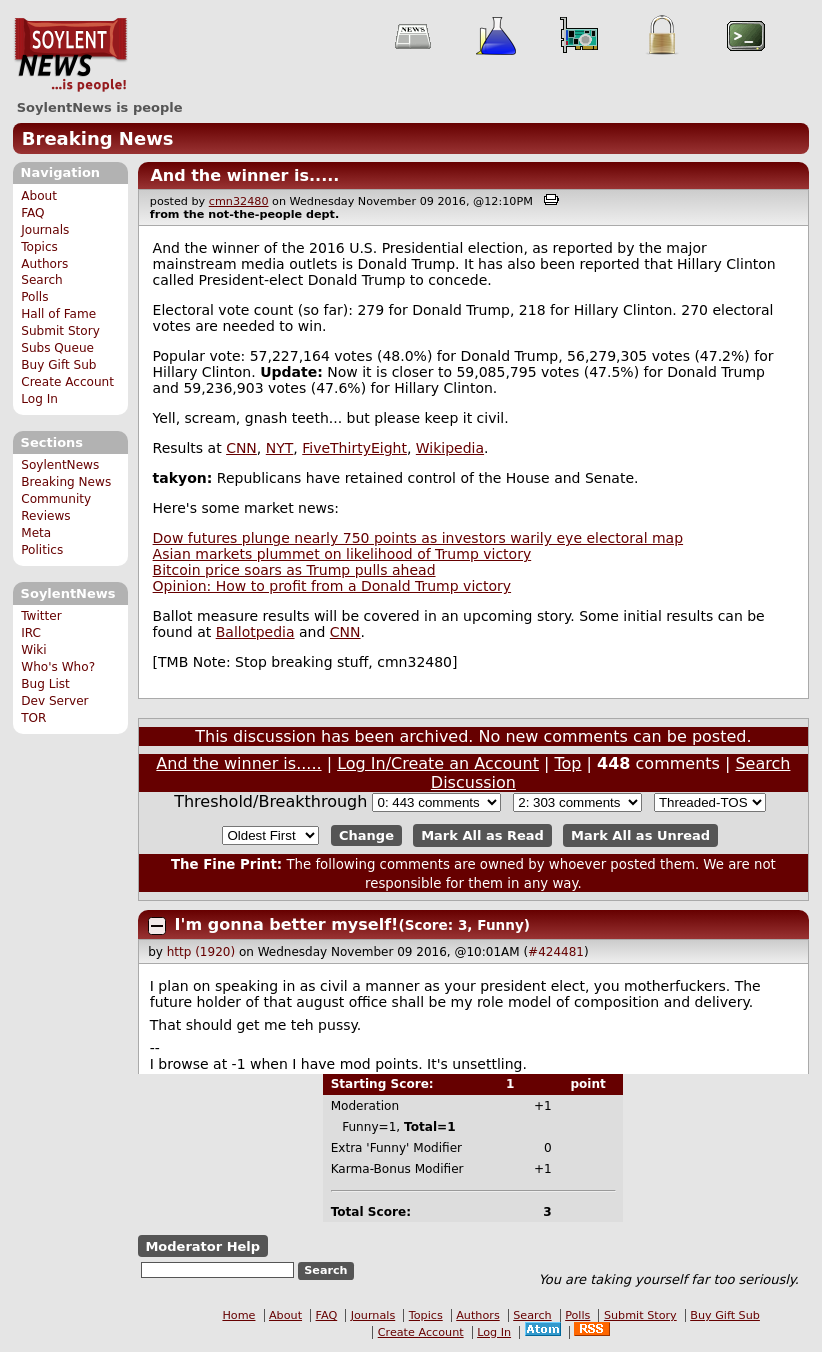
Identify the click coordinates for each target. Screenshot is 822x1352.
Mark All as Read (482, 835)
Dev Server (54, 701)
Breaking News (98, 138)
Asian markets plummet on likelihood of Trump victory (342, 554)
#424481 (556, 952)
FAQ (32, 213)
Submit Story (60, 331)
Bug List (45, 684)
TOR (33, 718)
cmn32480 (239, 201)
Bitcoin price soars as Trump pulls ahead (294, 570)
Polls (34, 297)
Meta (36, 533)
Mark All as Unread (640, 835)
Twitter (41, 616)
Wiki (33, 650)
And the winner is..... (244, 175)
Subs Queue (57, 348)
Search (42, 280)
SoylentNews (70, 55)
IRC (31, 633)
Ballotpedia (255, 632)
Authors (44, 264)
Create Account (67, 382)
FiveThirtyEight (354, 448)
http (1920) (201, 952)
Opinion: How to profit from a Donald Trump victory (332, 586)
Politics (42, 550)
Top (567, 763)
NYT (280, 448)
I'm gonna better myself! (287, 924)
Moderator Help (202, 1245)
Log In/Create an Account (438, 763)
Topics (39, 247)
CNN (241, 448)
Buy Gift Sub (58, 365)
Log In (39, 399)
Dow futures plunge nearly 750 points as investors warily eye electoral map (418, 538)
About (39, 196)
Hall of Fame (58, 314)
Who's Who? (58, 667)
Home (238, 1315)
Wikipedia (450, 448)
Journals (45, 230)
